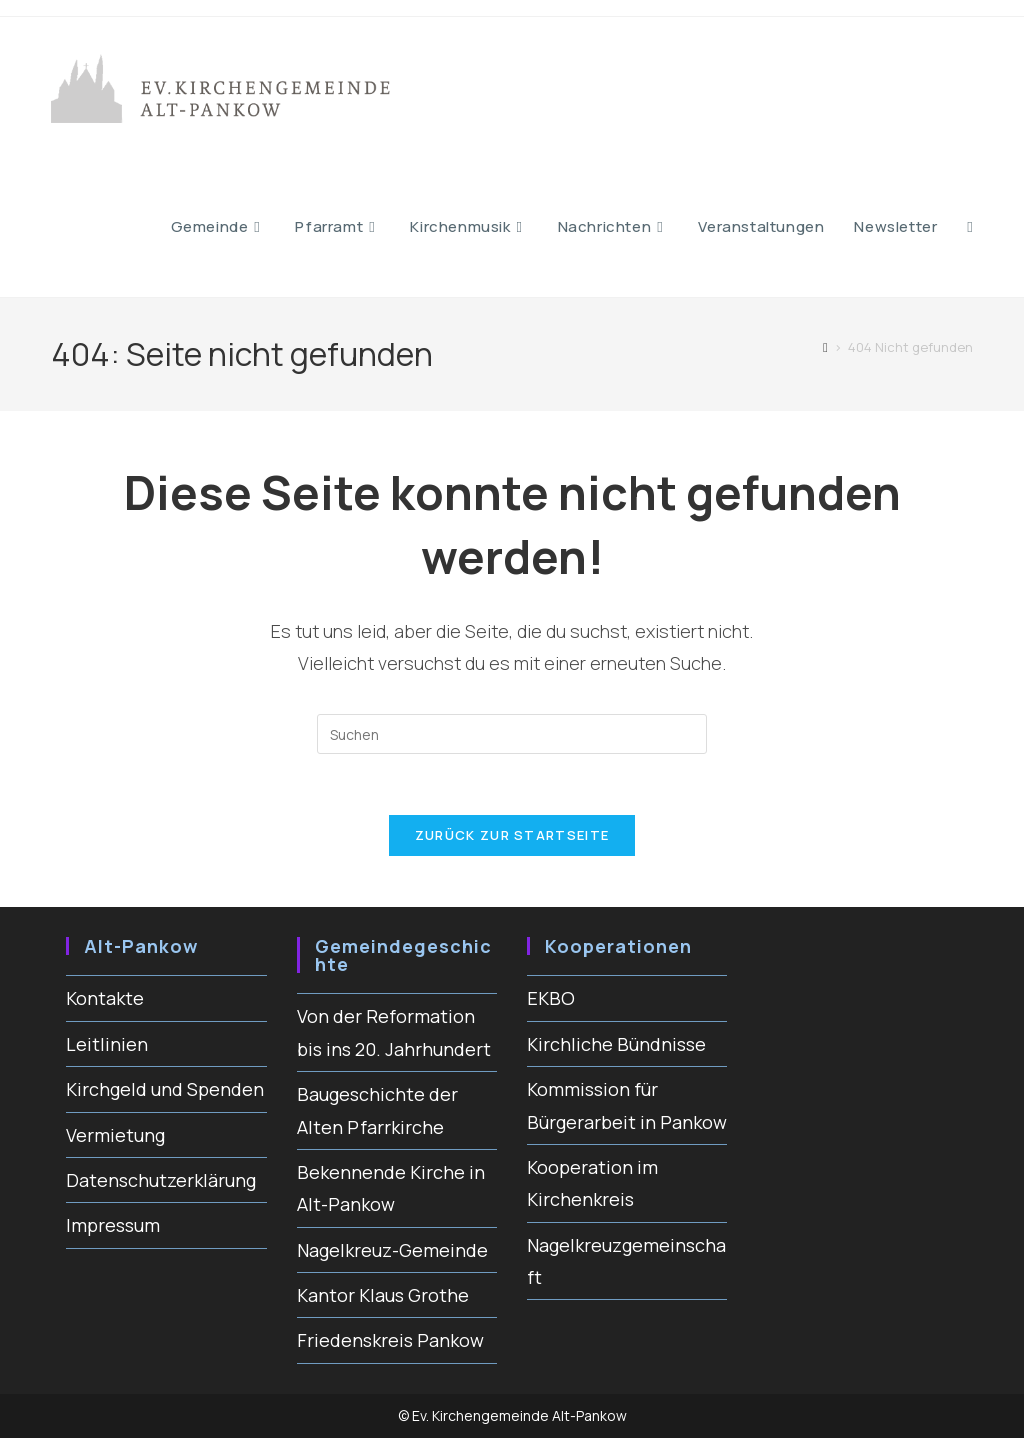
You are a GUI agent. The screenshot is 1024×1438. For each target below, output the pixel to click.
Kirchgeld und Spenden (165, 1089)
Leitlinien (107, 1044)
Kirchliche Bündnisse (616, 1044)
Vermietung (115, 1135)
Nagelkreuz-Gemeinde (392, 1250)
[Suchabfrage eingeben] (512, 734)
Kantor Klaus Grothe (383, 1295)
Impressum (113, 1225)
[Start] (825, 347)
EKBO (551, 998)
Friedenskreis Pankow (390, 1340)
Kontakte (105, 998)
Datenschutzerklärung (161, 1180)
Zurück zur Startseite (512, 835)
